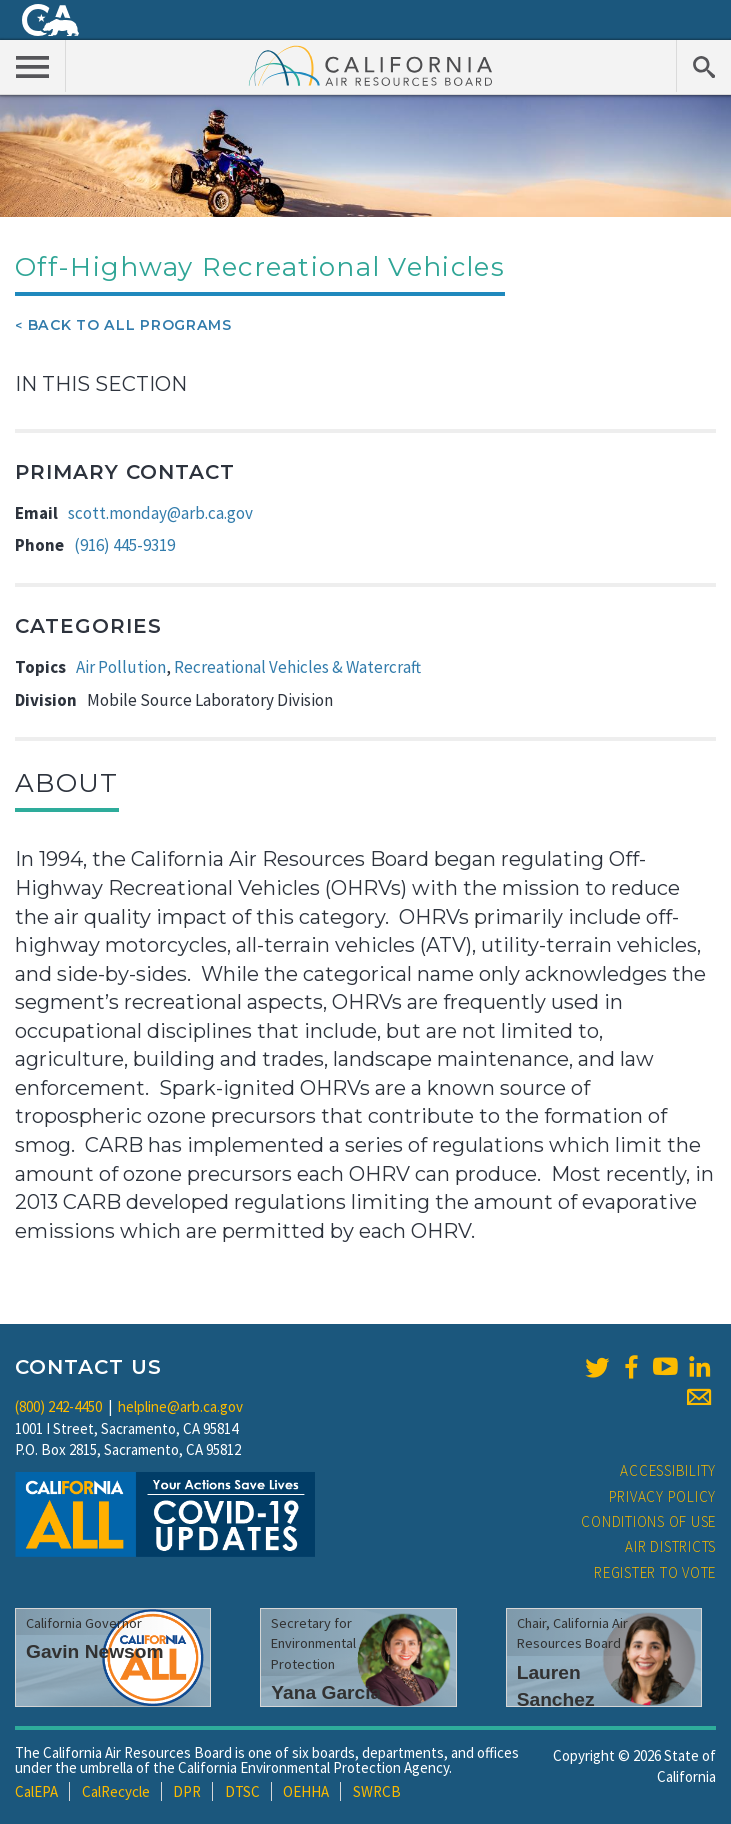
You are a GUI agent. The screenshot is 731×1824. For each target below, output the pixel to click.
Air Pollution (121, 667)
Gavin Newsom (95, 1651)
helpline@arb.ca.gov (180, 1406)
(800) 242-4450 (58, 1406)
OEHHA (306, 1791)
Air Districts (670, 1546)
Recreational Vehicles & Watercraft (297, 667)
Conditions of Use (648, 1521)
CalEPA (36, 1791)
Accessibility (668, 1470)
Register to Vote (655, 1572)
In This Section (101, 384)
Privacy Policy (663, 1496)
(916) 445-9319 (124, 545)
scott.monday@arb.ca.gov (160, 513)
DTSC (242, 1791)
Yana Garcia (326, 1692)
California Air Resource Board (371, 65)
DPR (187, 1791)
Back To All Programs (130, 325)
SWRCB (377, 1791)
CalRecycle (116, 1791)
